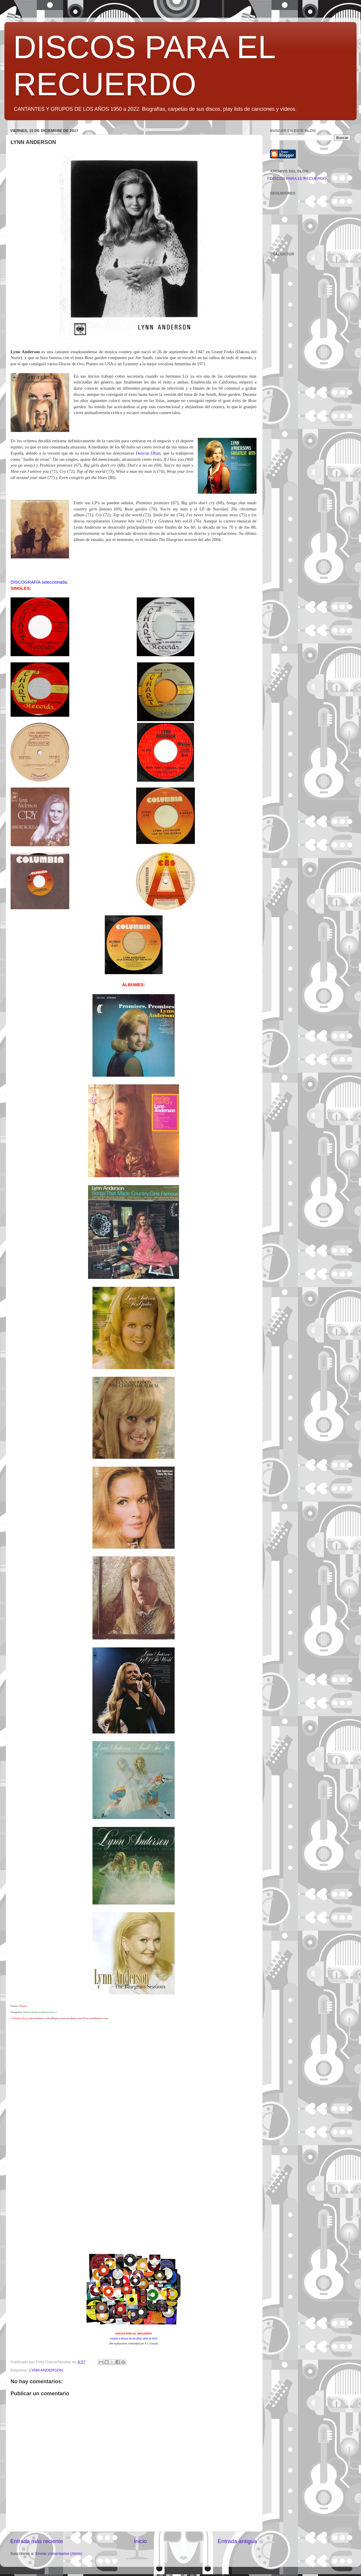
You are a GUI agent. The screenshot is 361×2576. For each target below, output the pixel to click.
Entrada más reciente (36, 2541)
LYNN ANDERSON (46, 2370)
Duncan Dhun (148, 453)
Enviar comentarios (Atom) (59, 2553)
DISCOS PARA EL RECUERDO (298, 178)
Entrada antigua (237, 2541)
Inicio (140, 2541)
